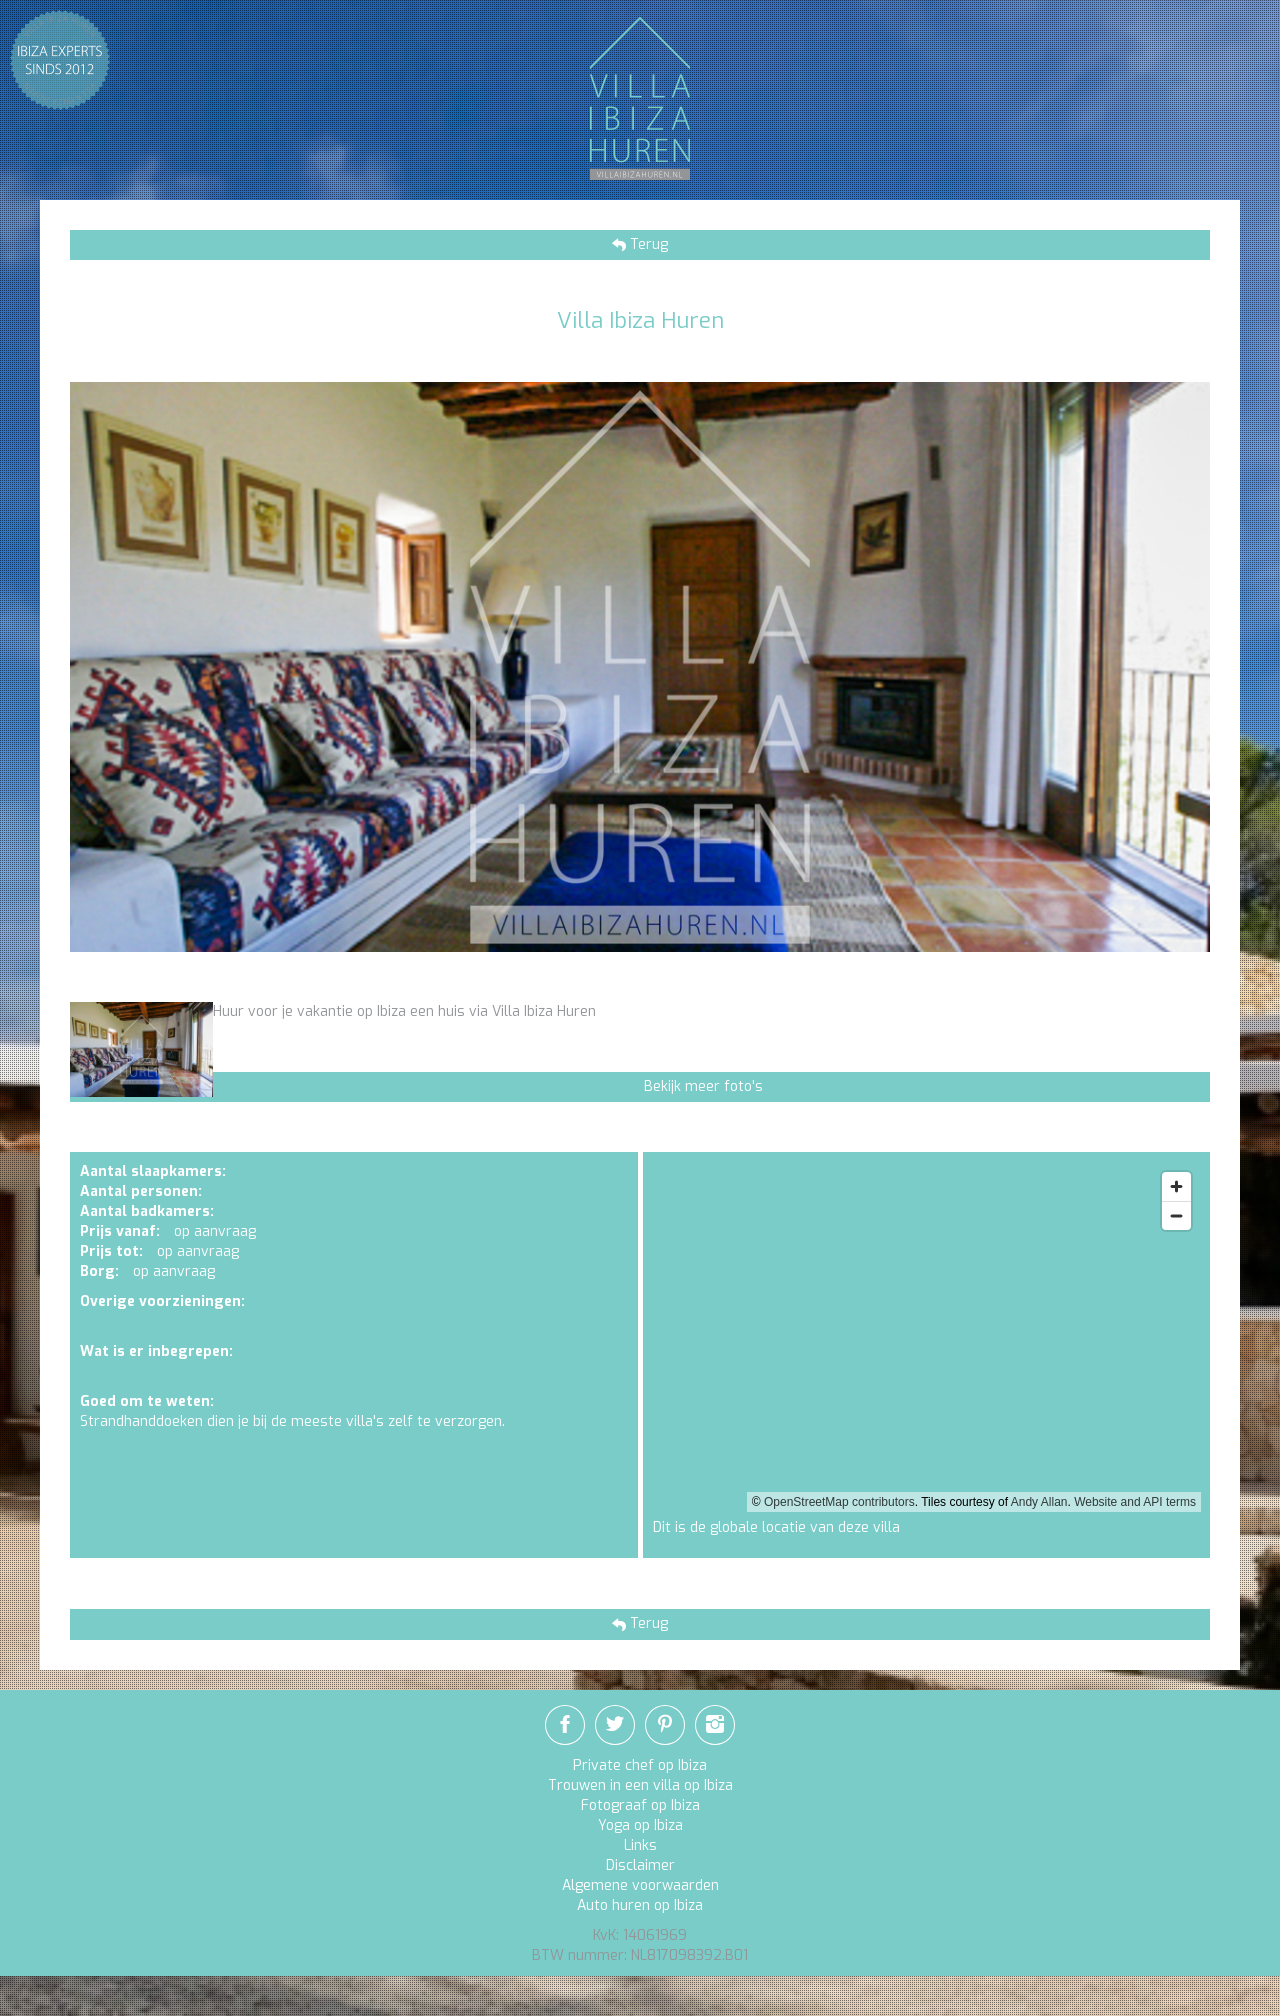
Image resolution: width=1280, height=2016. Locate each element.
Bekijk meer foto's (703, 1086)
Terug (647, 244)
